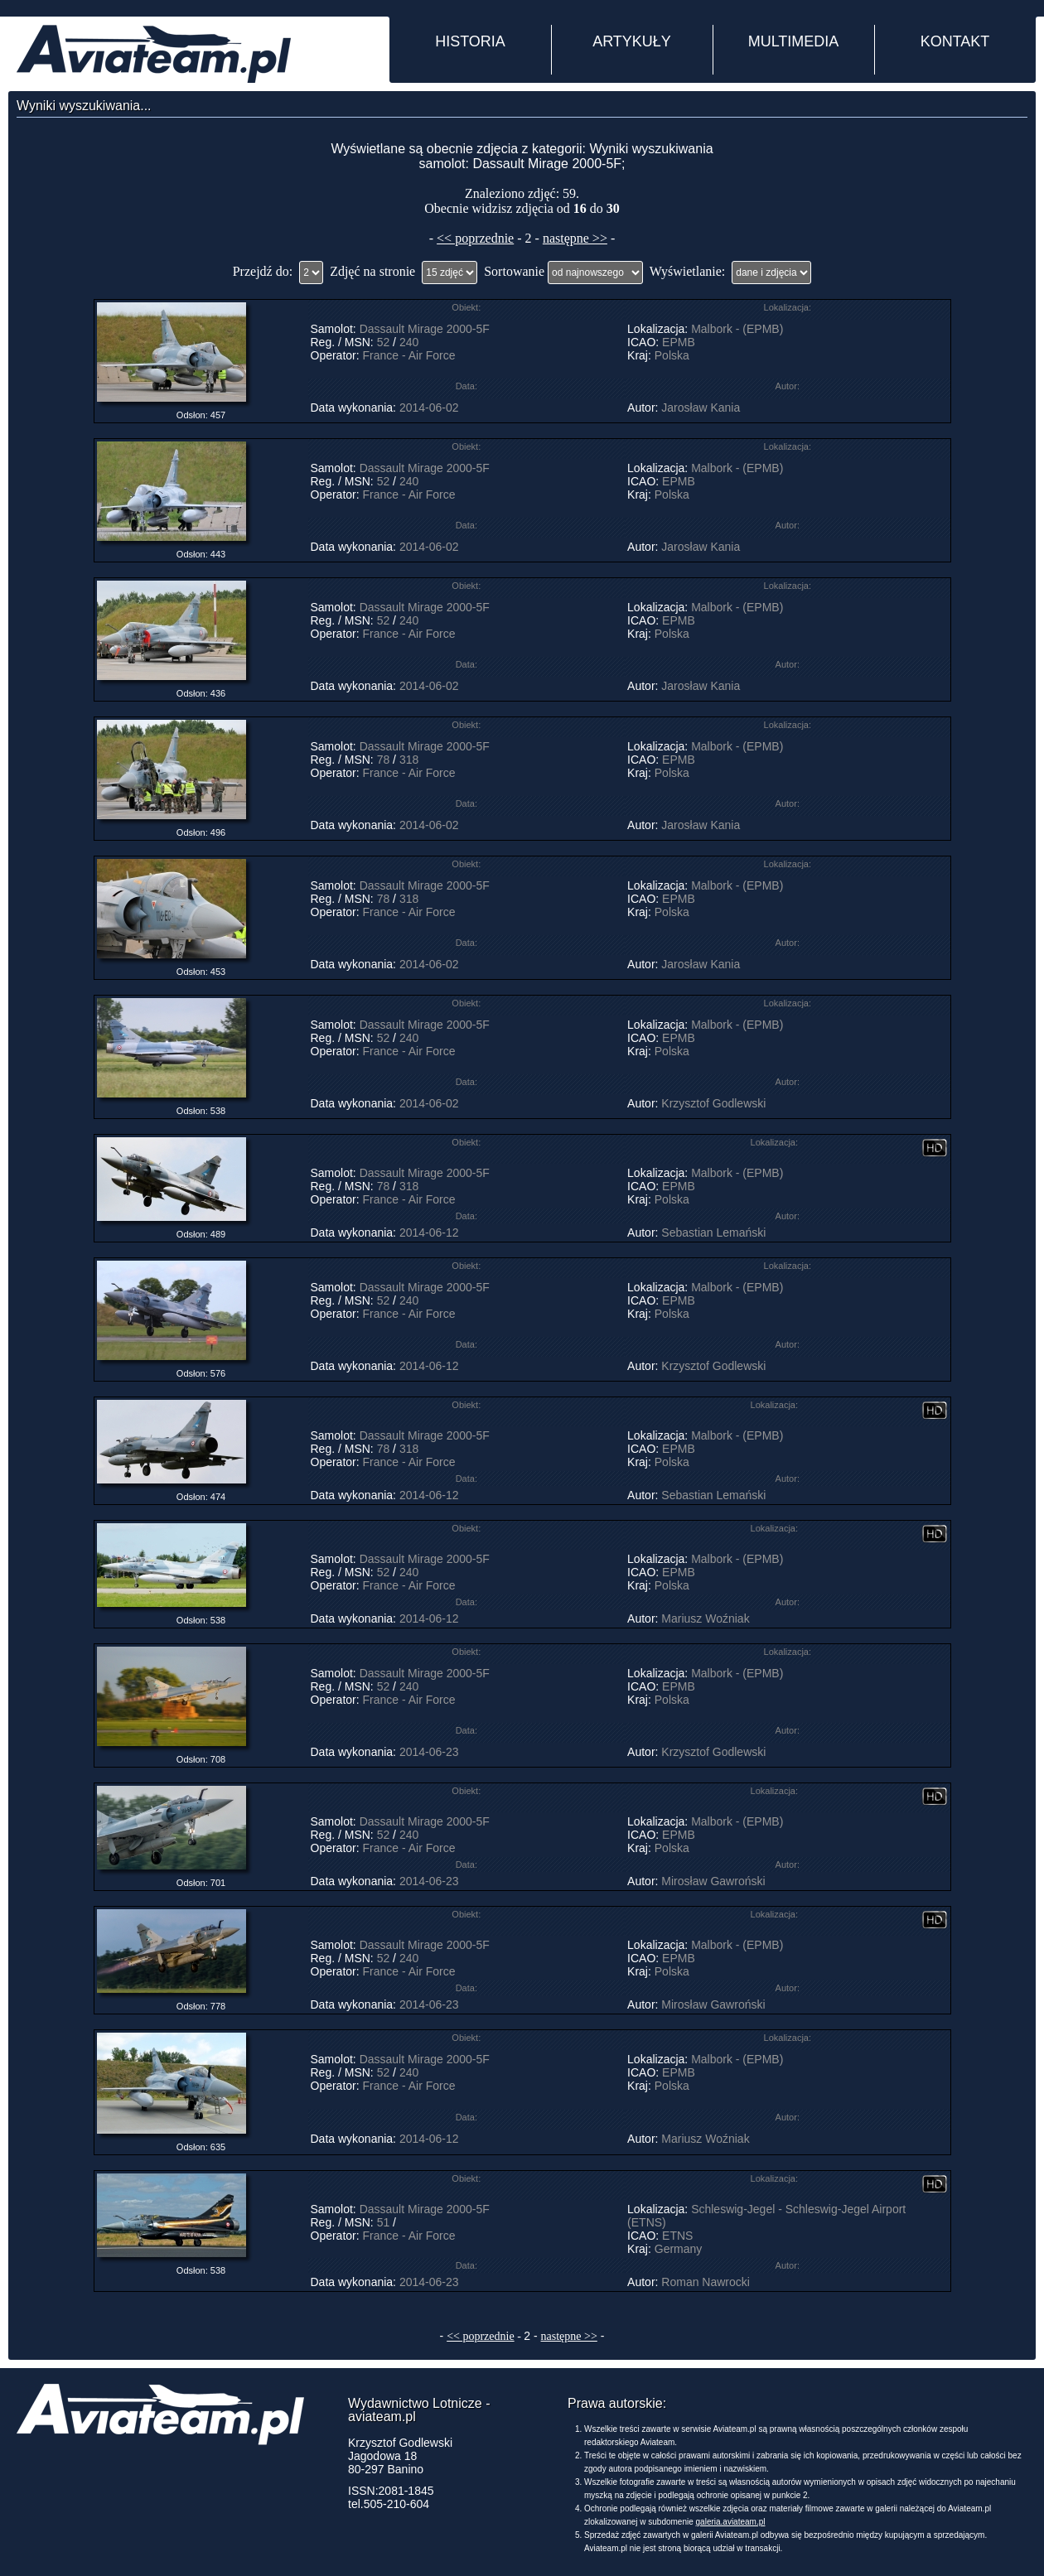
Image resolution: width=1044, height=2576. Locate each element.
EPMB (678, 342)
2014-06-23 (429, 1751)
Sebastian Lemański (713, 1232)
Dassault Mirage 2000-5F (425, 328)
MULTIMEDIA (793, 41)
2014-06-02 (429, 407)
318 (408, 759)
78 (383, 759)
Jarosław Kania (700, 407)
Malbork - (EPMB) (737, 328)
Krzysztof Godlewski (713, 1103)
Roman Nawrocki (705, 2282)
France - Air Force (409, 355)
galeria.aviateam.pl (731, 2521)
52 (383, 342)
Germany (679, 2248)
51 (383, 2222)
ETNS (677, 2235)
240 (408, 342)
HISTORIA (470, 41)
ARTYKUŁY (631, 41)
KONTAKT (955, 41)
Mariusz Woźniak (705, 1618)
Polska (672, 355)
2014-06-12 (429, 1232)
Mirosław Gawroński (713, 1881)
